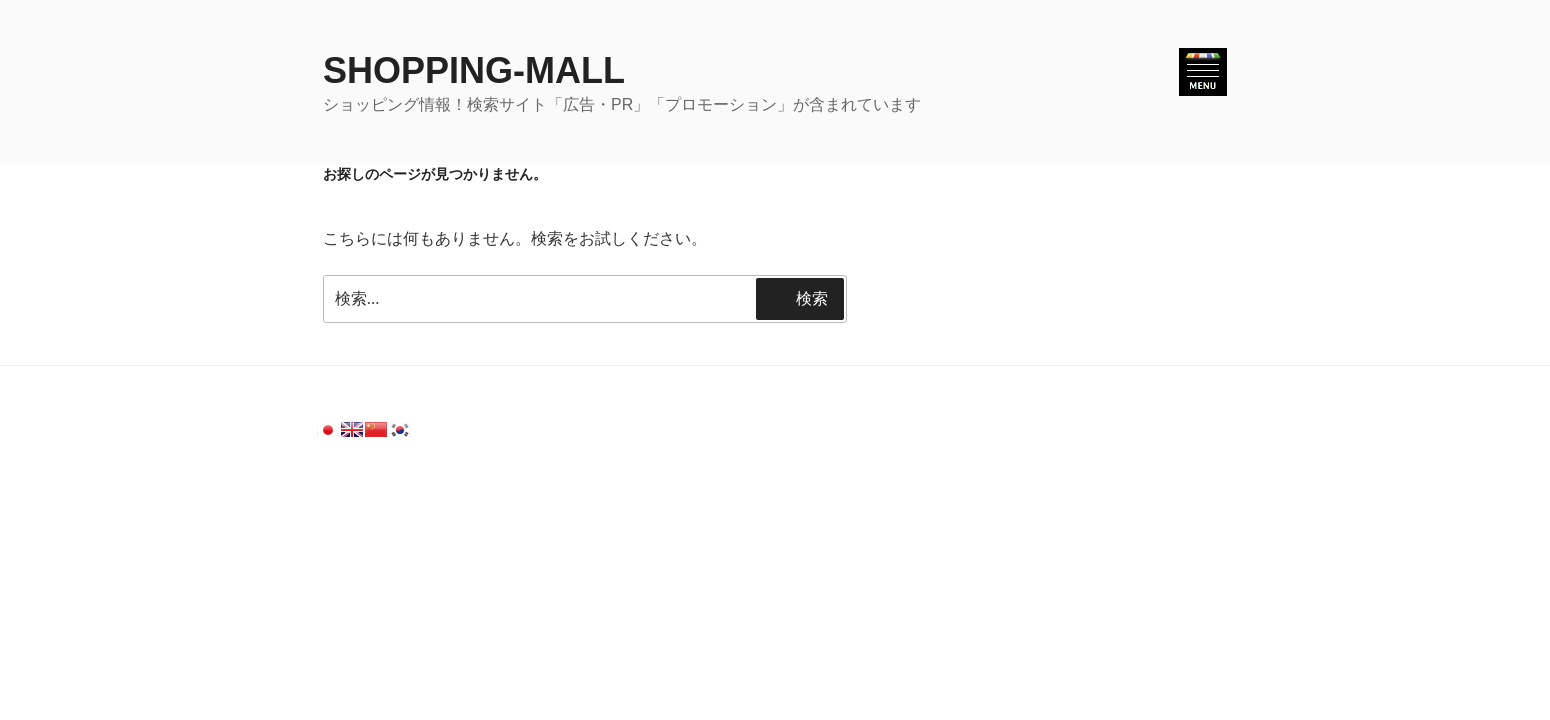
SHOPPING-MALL (474, 70)
